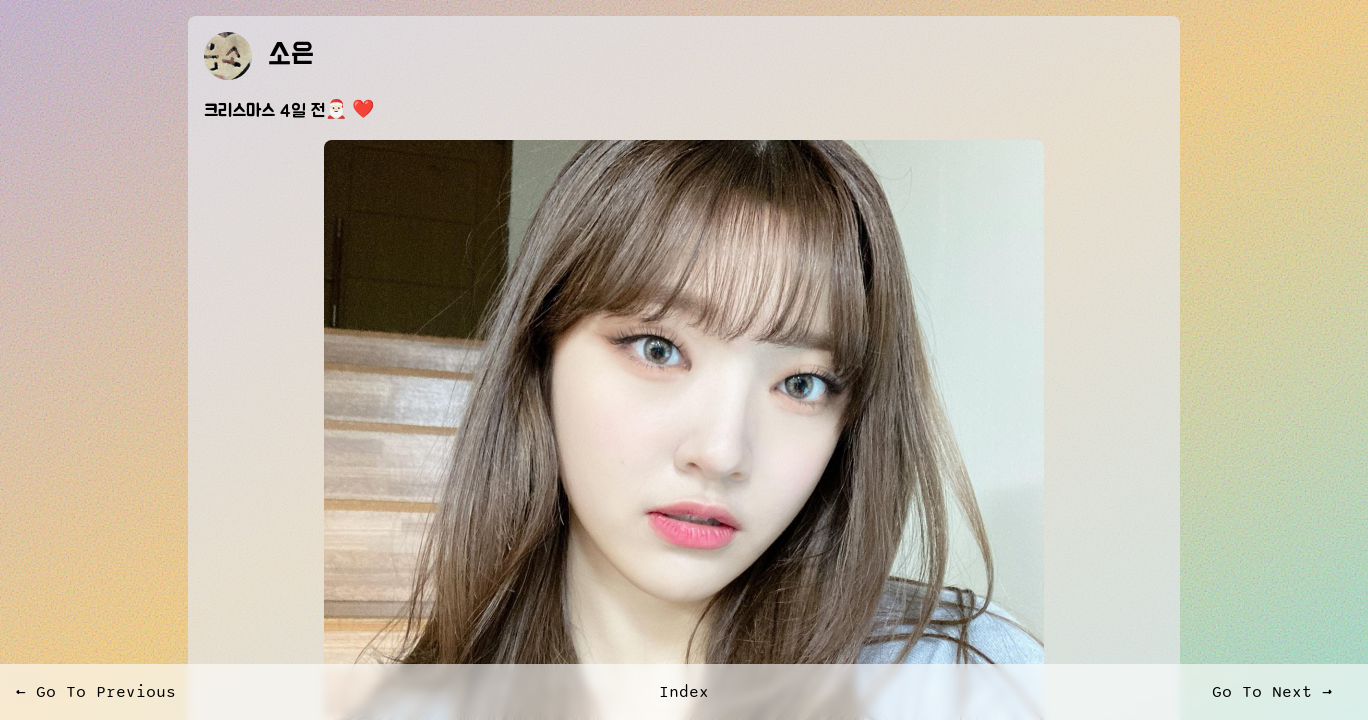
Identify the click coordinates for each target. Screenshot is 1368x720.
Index (684, 692)
